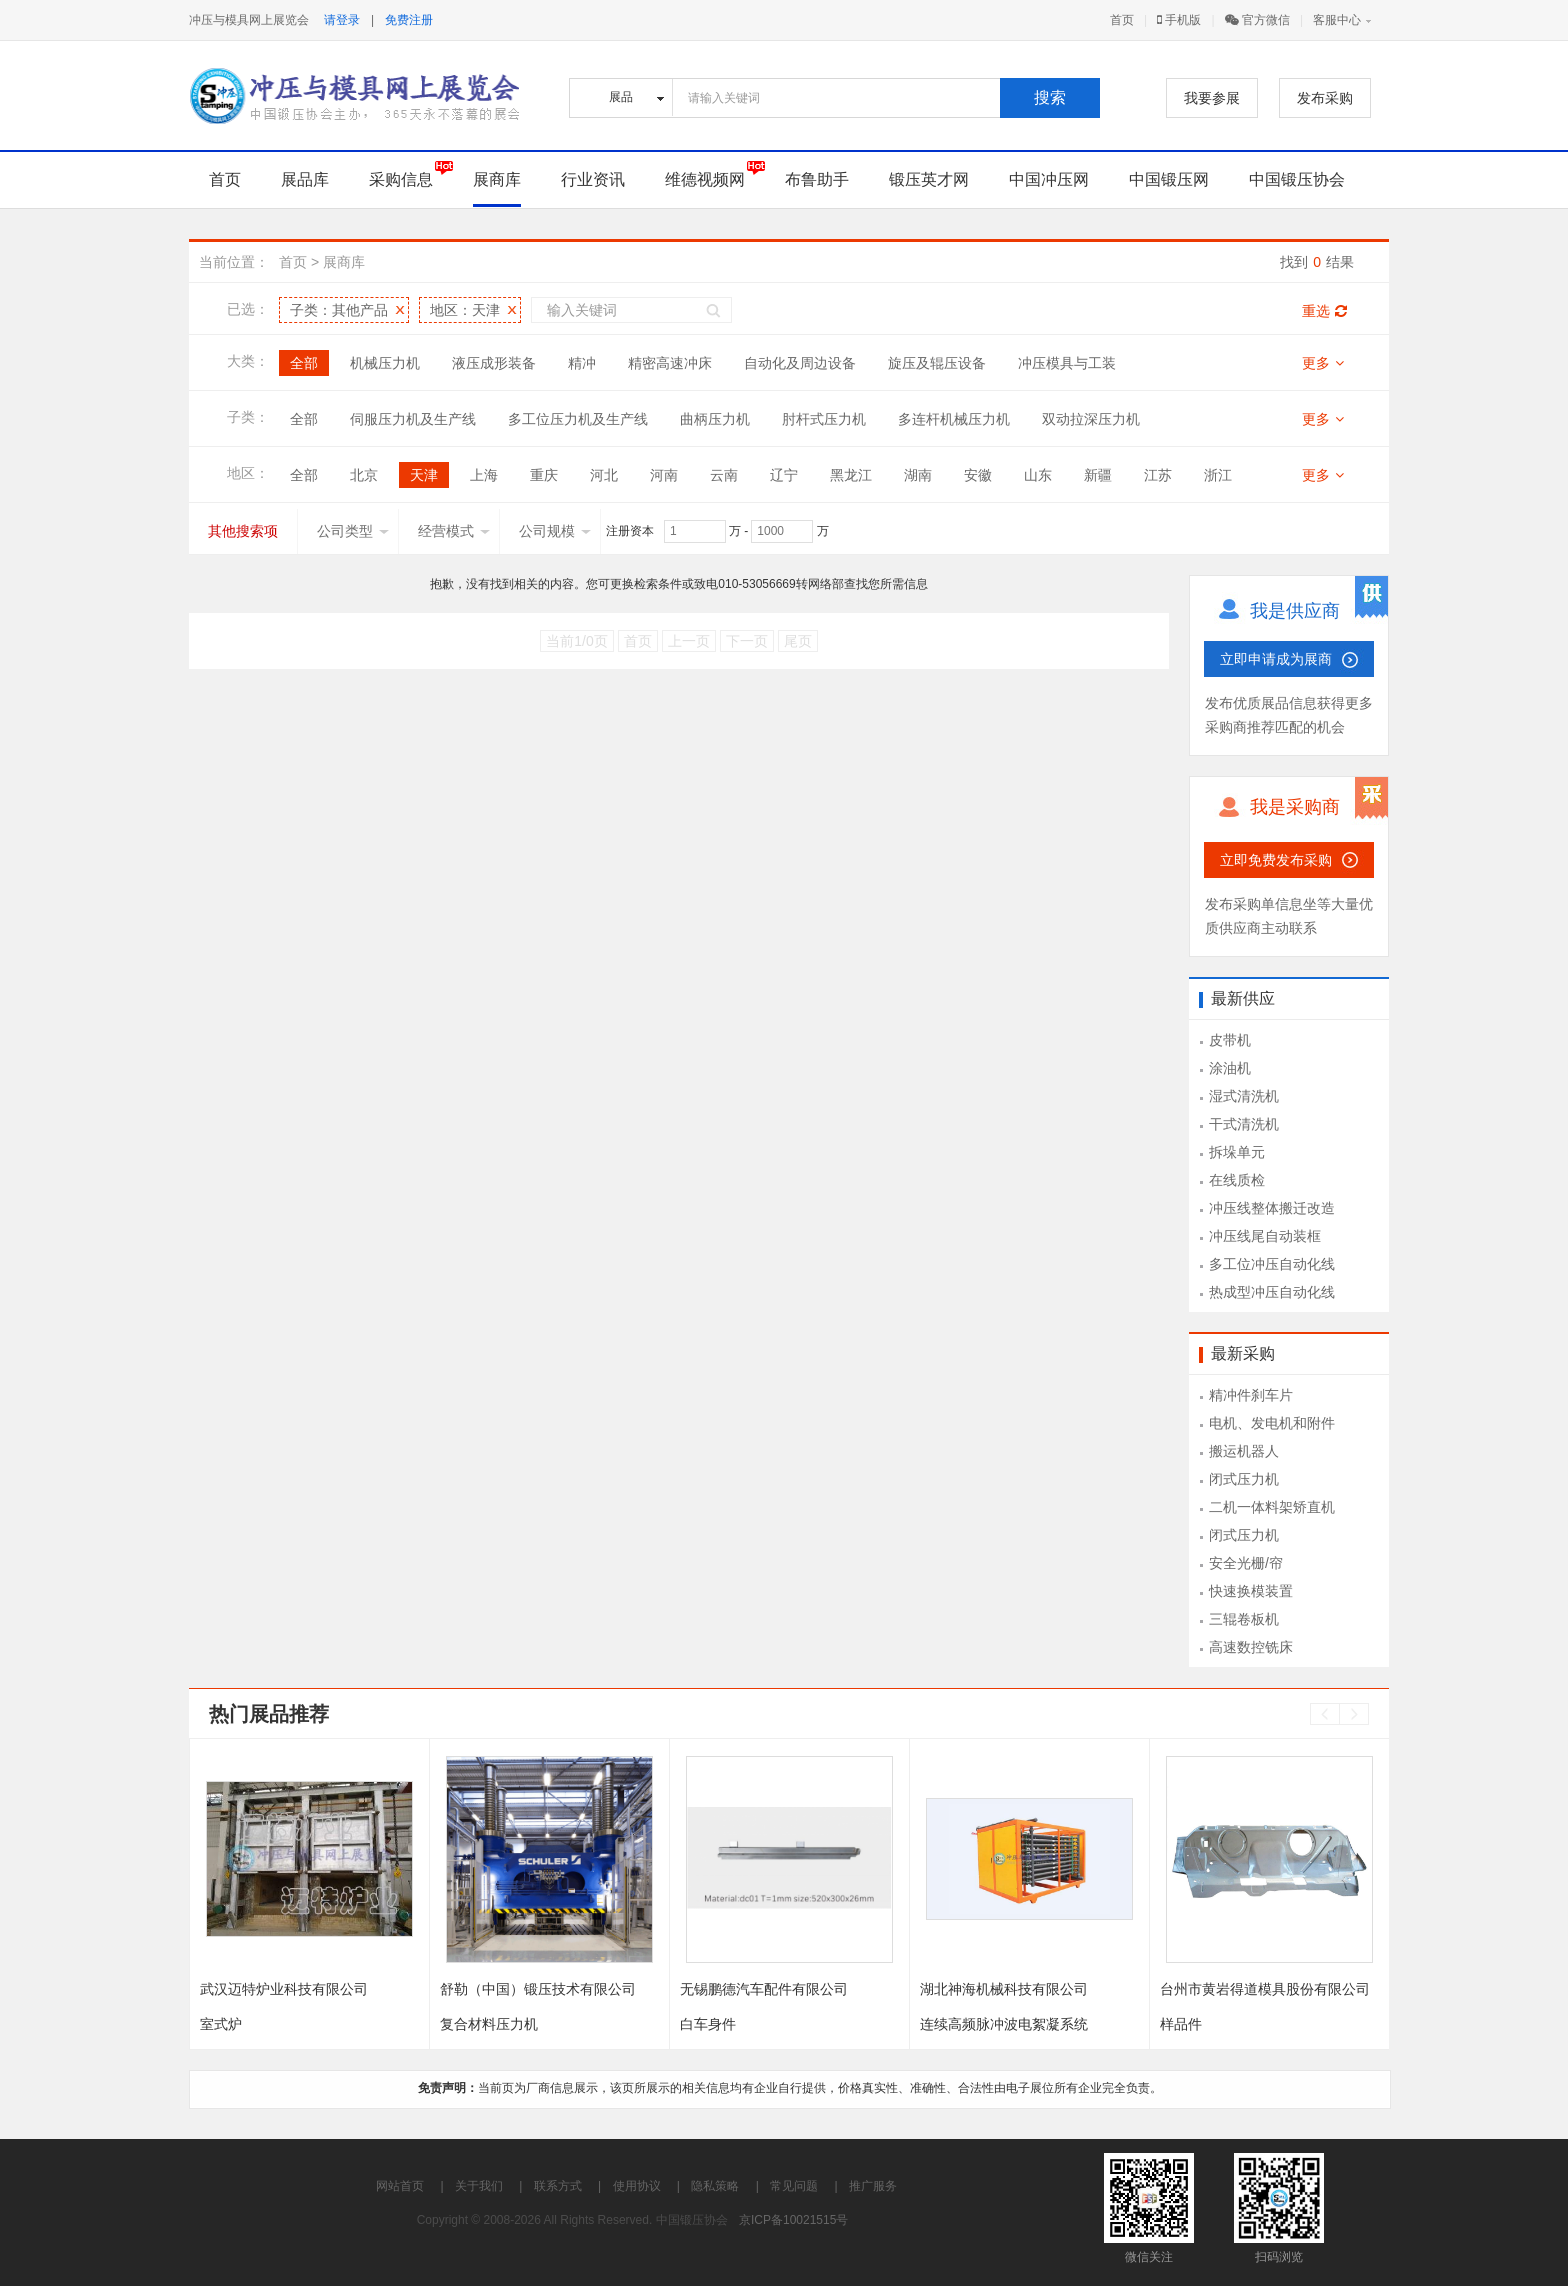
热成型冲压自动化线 (1272, 1292)
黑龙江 (851, 475)
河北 (604, 475)
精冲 (582, 363)
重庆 (544, 475)
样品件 (1181, 2024)
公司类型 (353, 531)
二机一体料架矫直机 (1272, 1507)
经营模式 (454, 531)
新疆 (1098, 475)
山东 (1038, 475)
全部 (304, 363)
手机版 (1179, 20)
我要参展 (1212, 98)
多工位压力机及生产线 (578, 419)
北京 (364, 475)
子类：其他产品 (339, 310)
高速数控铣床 (1251, 1647)
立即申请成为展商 (1276, 659)
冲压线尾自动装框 (1265, 1236)
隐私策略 (715, 2186)
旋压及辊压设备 (937, 363)
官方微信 (1257, 20)
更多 (1323, 363)
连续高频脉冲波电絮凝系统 (1004, 2024)
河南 (664, 475)
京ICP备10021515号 (793, 2220)
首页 (1122, 20)
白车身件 (708, 2024)
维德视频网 (705, 179)
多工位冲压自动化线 (1272, 1264)
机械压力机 (385, 363)
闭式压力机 (1244, 1479)
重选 (1324, 311)
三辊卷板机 (1244, 1619)
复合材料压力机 (489, 2024)
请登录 (342, 20)
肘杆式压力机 (824, 419)
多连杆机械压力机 (954, 419)
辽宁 (784, 475)
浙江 (1218, 475)
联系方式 (558, 2186)
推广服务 (873, 2186)
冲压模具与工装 (1067, 363)
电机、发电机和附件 (1272, 1423)
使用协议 (637, 2186)
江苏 (1158, 475)
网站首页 (400, 2186)
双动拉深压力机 (1091, 419)
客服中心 (1337, 20)
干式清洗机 (1244, 1124)
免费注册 (409, 20)
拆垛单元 (1237, 1152)
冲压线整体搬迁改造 (1272, 1208)
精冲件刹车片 (1251, 1395)
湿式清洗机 (1244, 1096)
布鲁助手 (817, 179)
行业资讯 (593, 179)
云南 (724, 475)
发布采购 (1325, 98)
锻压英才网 (929, 179)
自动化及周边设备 (800, 363)
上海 (484, 475)
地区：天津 (465, 310)
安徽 (978, 475)
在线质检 (1237, 1180)
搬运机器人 (1244, 1451)
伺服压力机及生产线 (413, 419)
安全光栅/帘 (1246, 1563)
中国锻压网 (1169, 179)
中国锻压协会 (1297, 179)
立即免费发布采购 (1276, 860)
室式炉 (221, 2024)
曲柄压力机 (715, 419)
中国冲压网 (1049, 179)
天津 (424, 475)
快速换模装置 (1251, 1591)
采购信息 (401, 179)
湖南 (918, 475)
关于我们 (479, 2186)
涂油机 (1230, 1068)
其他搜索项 (243, 531)
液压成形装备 (494, 363)
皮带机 (1230, 1040)
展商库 (497, 179)
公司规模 (555, 531)
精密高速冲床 (670, 363)
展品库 (305, 179)
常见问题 (794, 2186)
